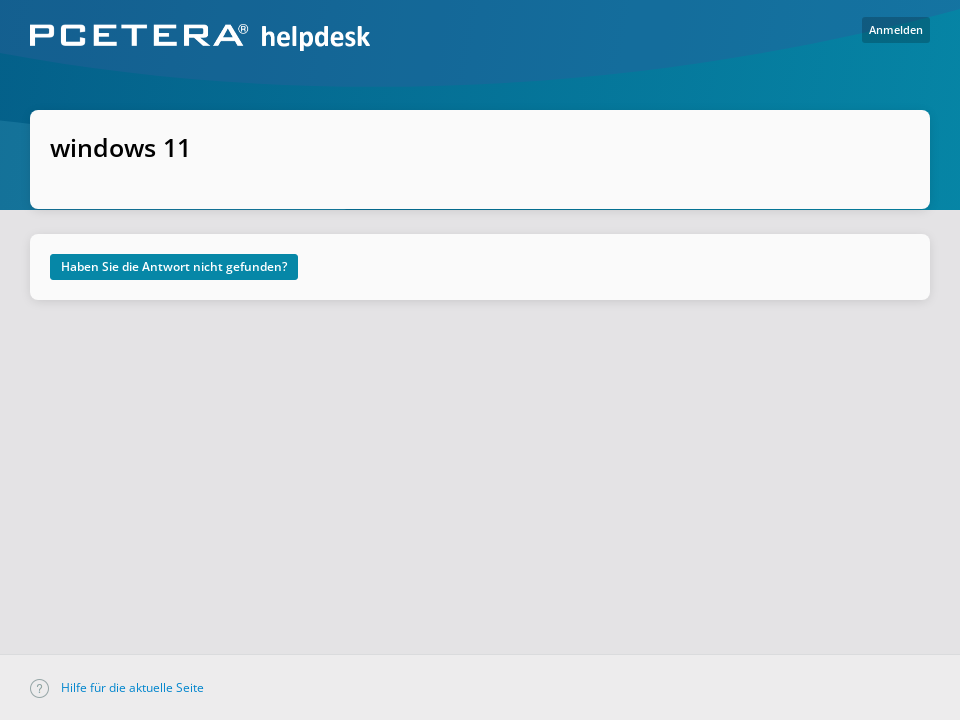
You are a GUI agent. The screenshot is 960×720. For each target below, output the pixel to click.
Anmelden (896, 29)
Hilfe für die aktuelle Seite (117, 687)
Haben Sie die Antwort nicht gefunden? (174, 266)
